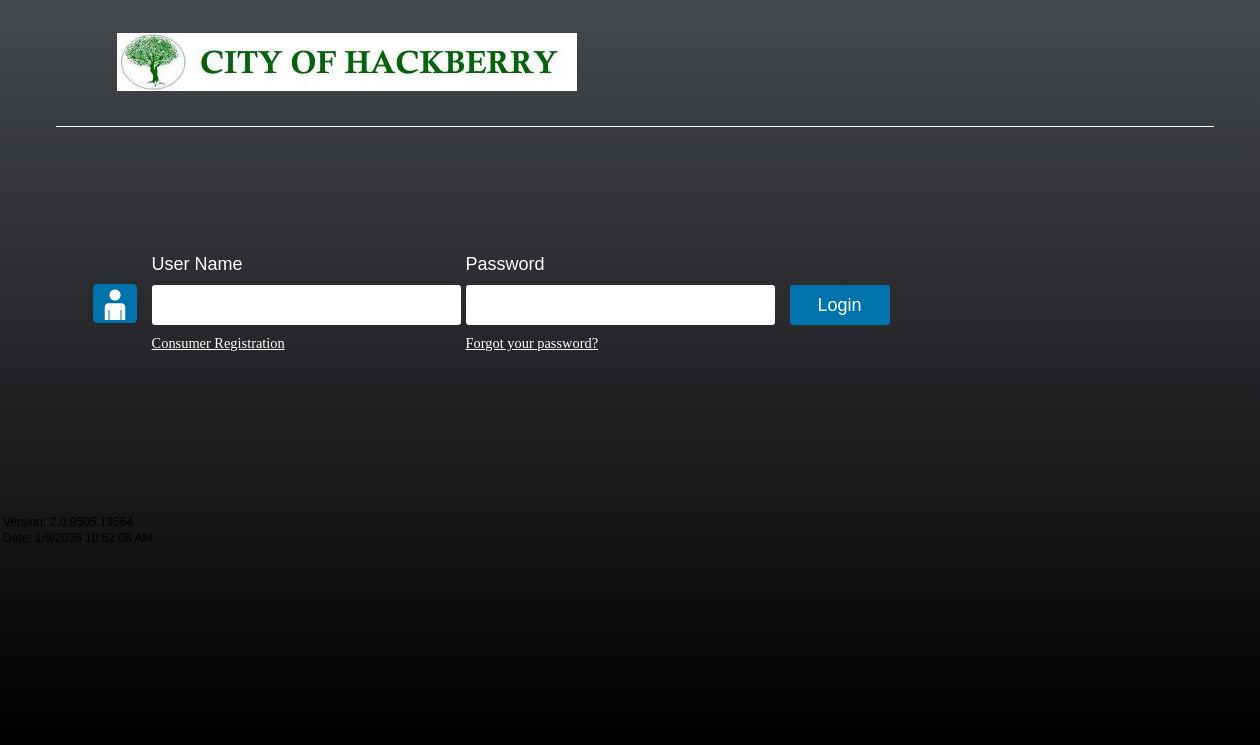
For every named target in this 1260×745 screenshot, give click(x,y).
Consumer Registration (218, 343)
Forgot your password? (532, 343)
